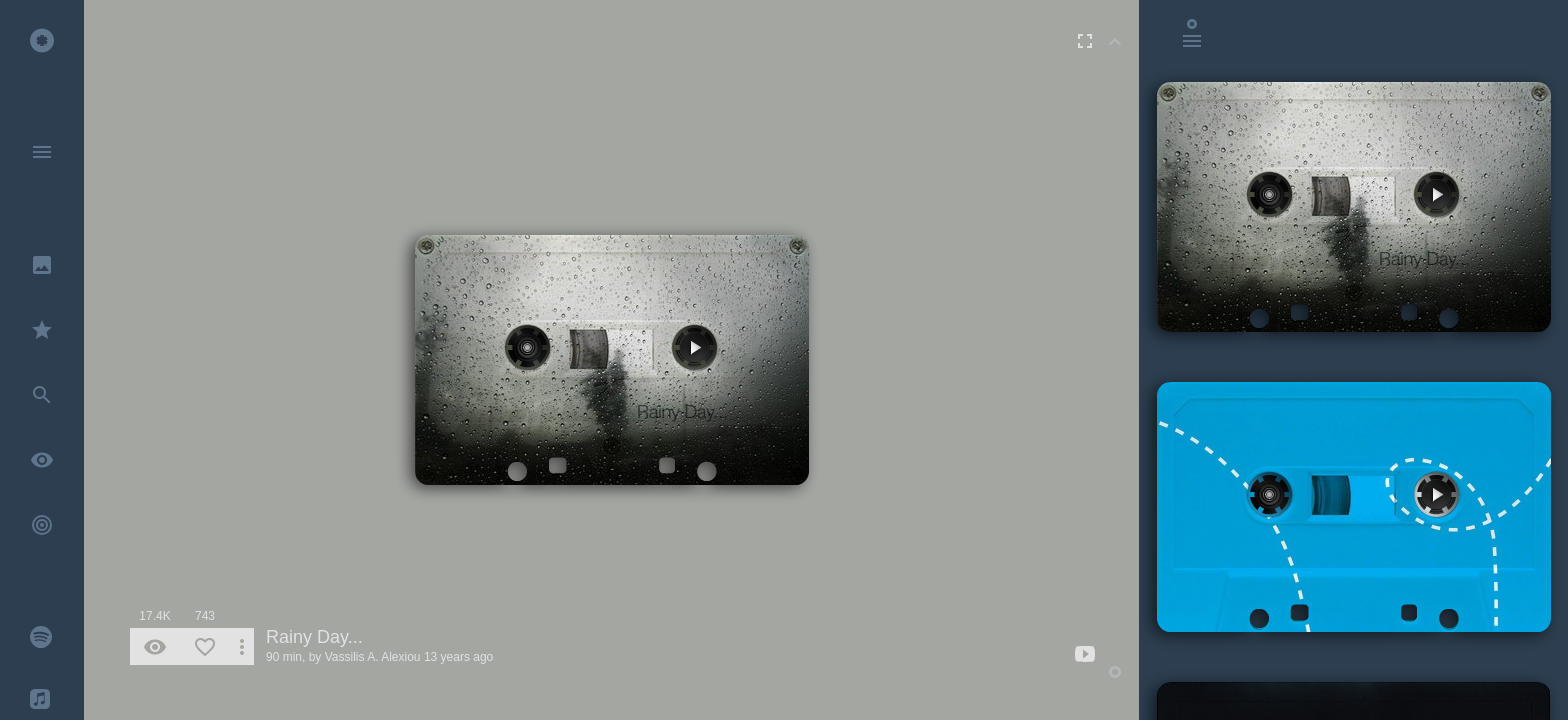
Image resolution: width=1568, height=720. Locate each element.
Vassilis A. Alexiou (373, 657)
